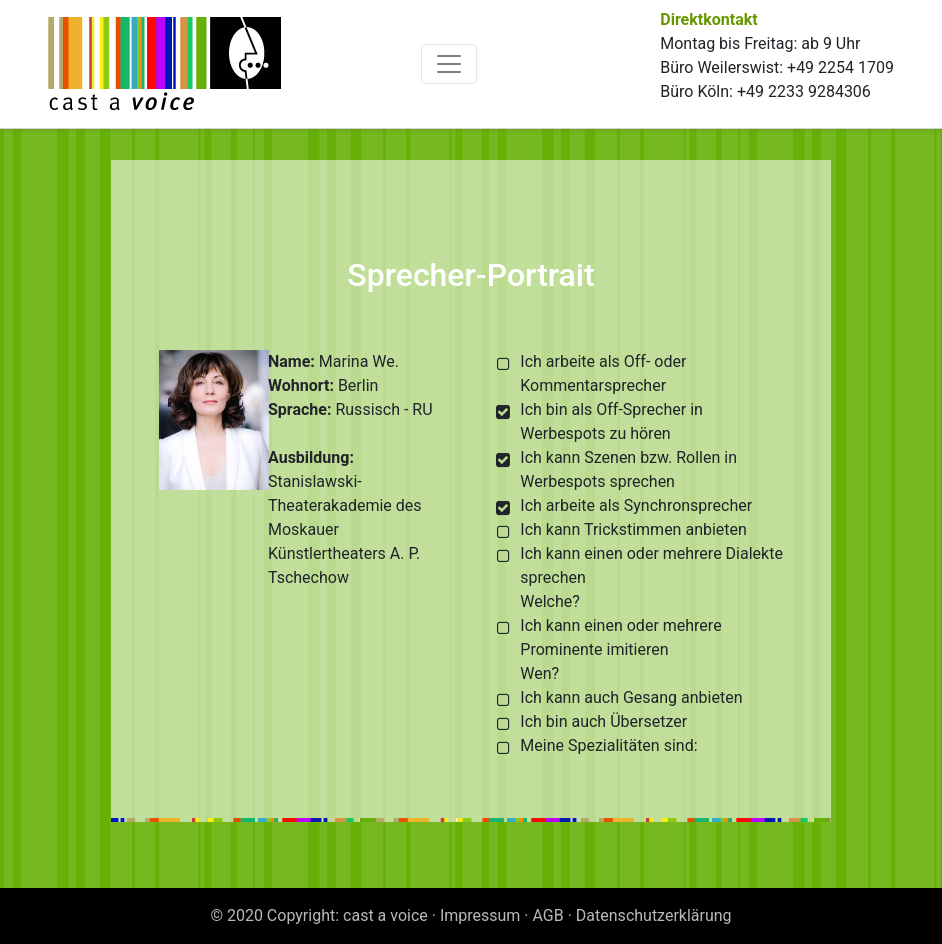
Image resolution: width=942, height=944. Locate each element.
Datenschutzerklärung (654, 915)
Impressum (480, 915)
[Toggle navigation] (449, 64)
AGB (548, 915)
